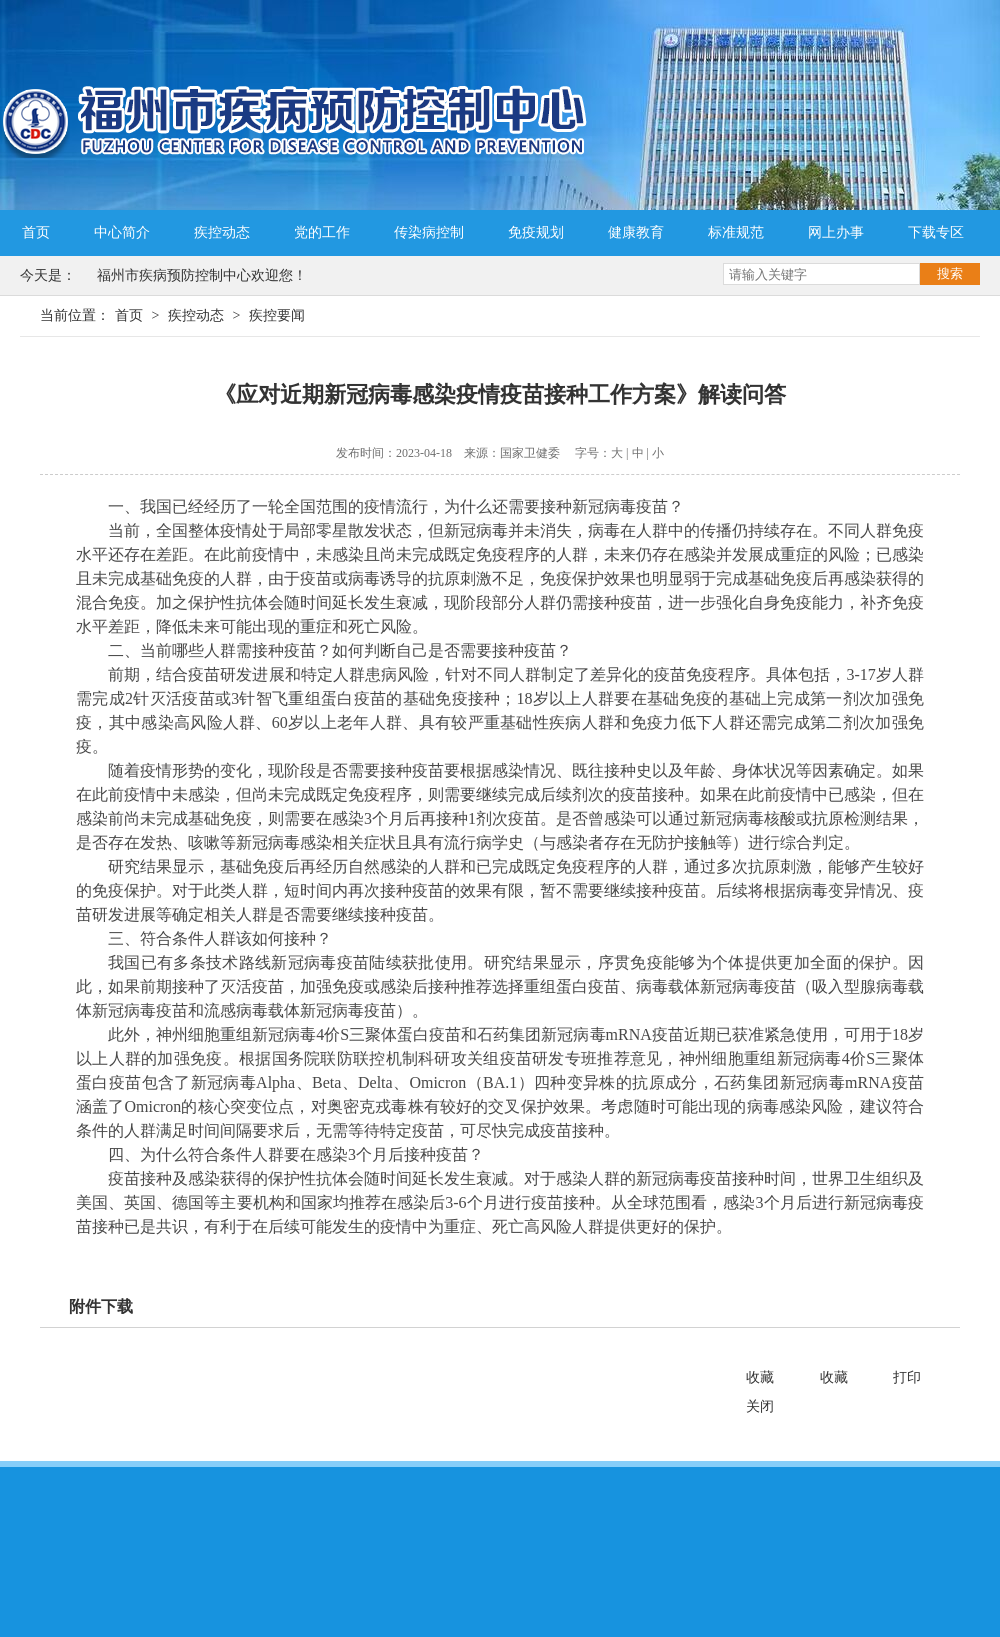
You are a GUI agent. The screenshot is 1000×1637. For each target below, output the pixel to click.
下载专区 (936, 232)
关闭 (760, 1406)
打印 (907, 1377)
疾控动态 (222, 232)
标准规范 (736, 232)
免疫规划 (536, 232)
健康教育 (636, 232)
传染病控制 (429, 232)
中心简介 (122, 232)
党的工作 (322, 232)
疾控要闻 (277, 315)
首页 (36, 232)
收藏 (760, 1377)
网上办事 (836, 232)
